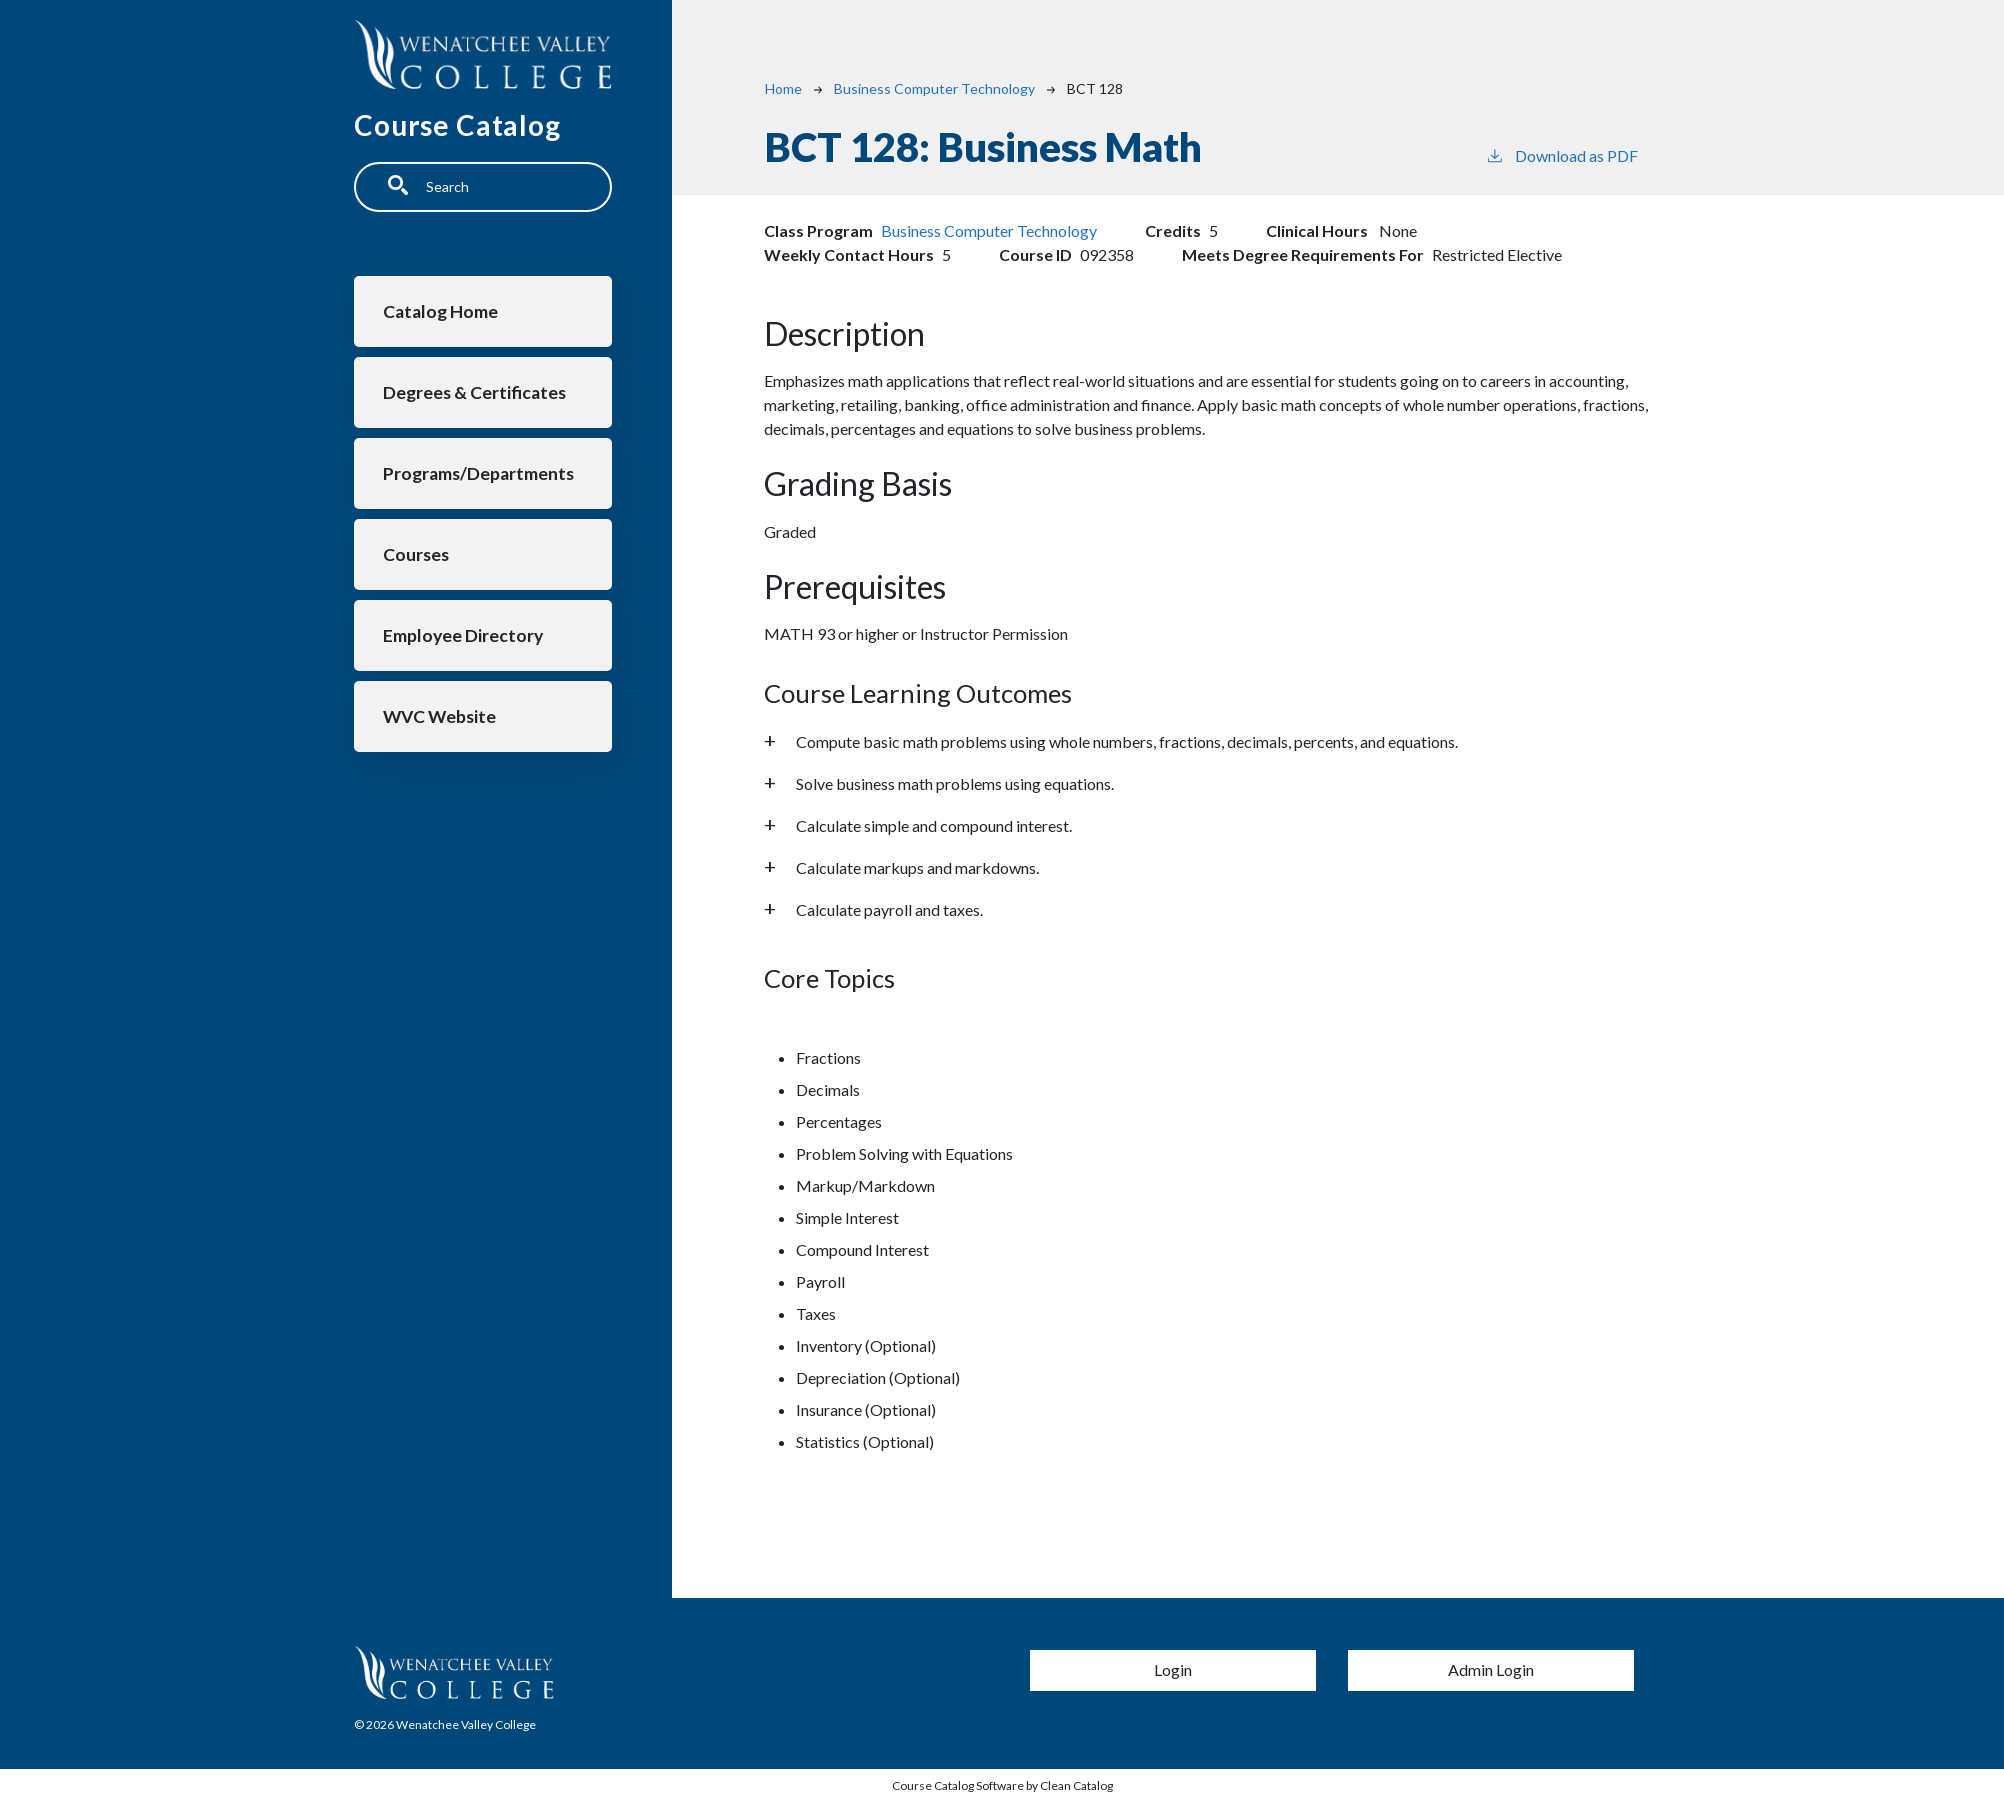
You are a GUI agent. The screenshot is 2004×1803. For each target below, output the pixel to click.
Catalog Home (440, 311)
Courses (416, 554)
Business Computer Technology (934, 88)
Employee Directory (463, 635)
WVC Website (439, 716)
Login (1173, 1669)
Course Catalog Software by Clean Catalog (1002, 1785)
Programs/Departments (478, 473)
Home (783, 88)
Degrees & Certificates (474, 392)
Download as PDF (1561, 154)
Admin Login (1491, 1669)
